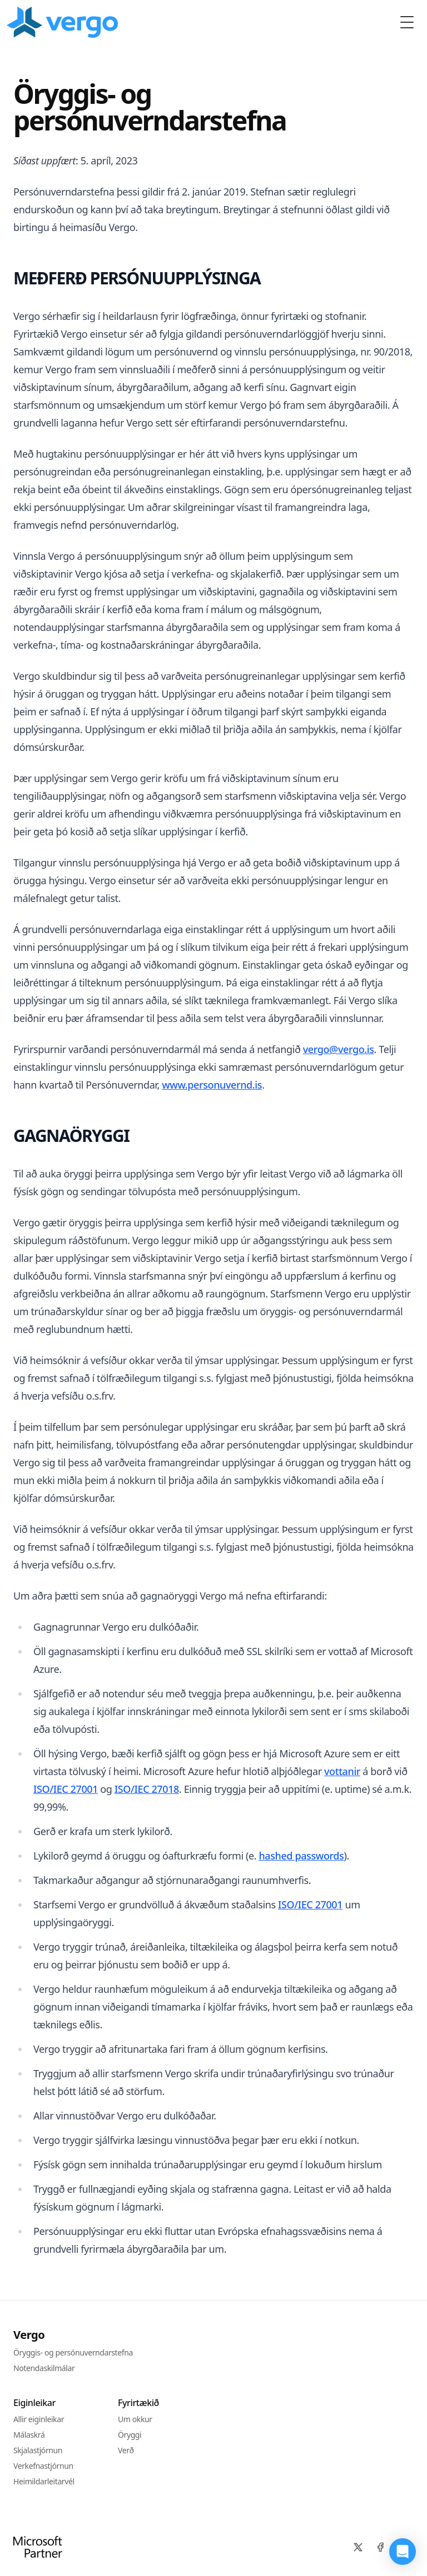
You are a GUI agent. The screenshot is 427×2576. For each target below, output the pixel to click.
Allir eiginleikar (38, 2419)
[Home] (64, 22)
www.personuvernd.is (212, 1084)
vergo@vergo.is (338, 1049)
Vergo (28, 2334)
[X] (358, 2547)
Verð (126, 2450)
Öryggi (129, 2434)
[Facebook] (380, 2547)
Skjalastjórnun (37, 2450)
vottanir (342, 1771)
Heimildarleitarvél (44, 2481)
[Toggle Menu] (407, 22)
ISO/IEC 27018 (147, 1789)
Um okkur (135, 2419)
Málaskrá (28, 2434)
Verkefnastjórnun (43, 2465)
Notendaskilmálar (44, 2368)
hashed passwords (301, 1855)
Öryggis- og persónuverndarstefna (73, 2352)
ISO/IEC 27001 (65, 1789)
